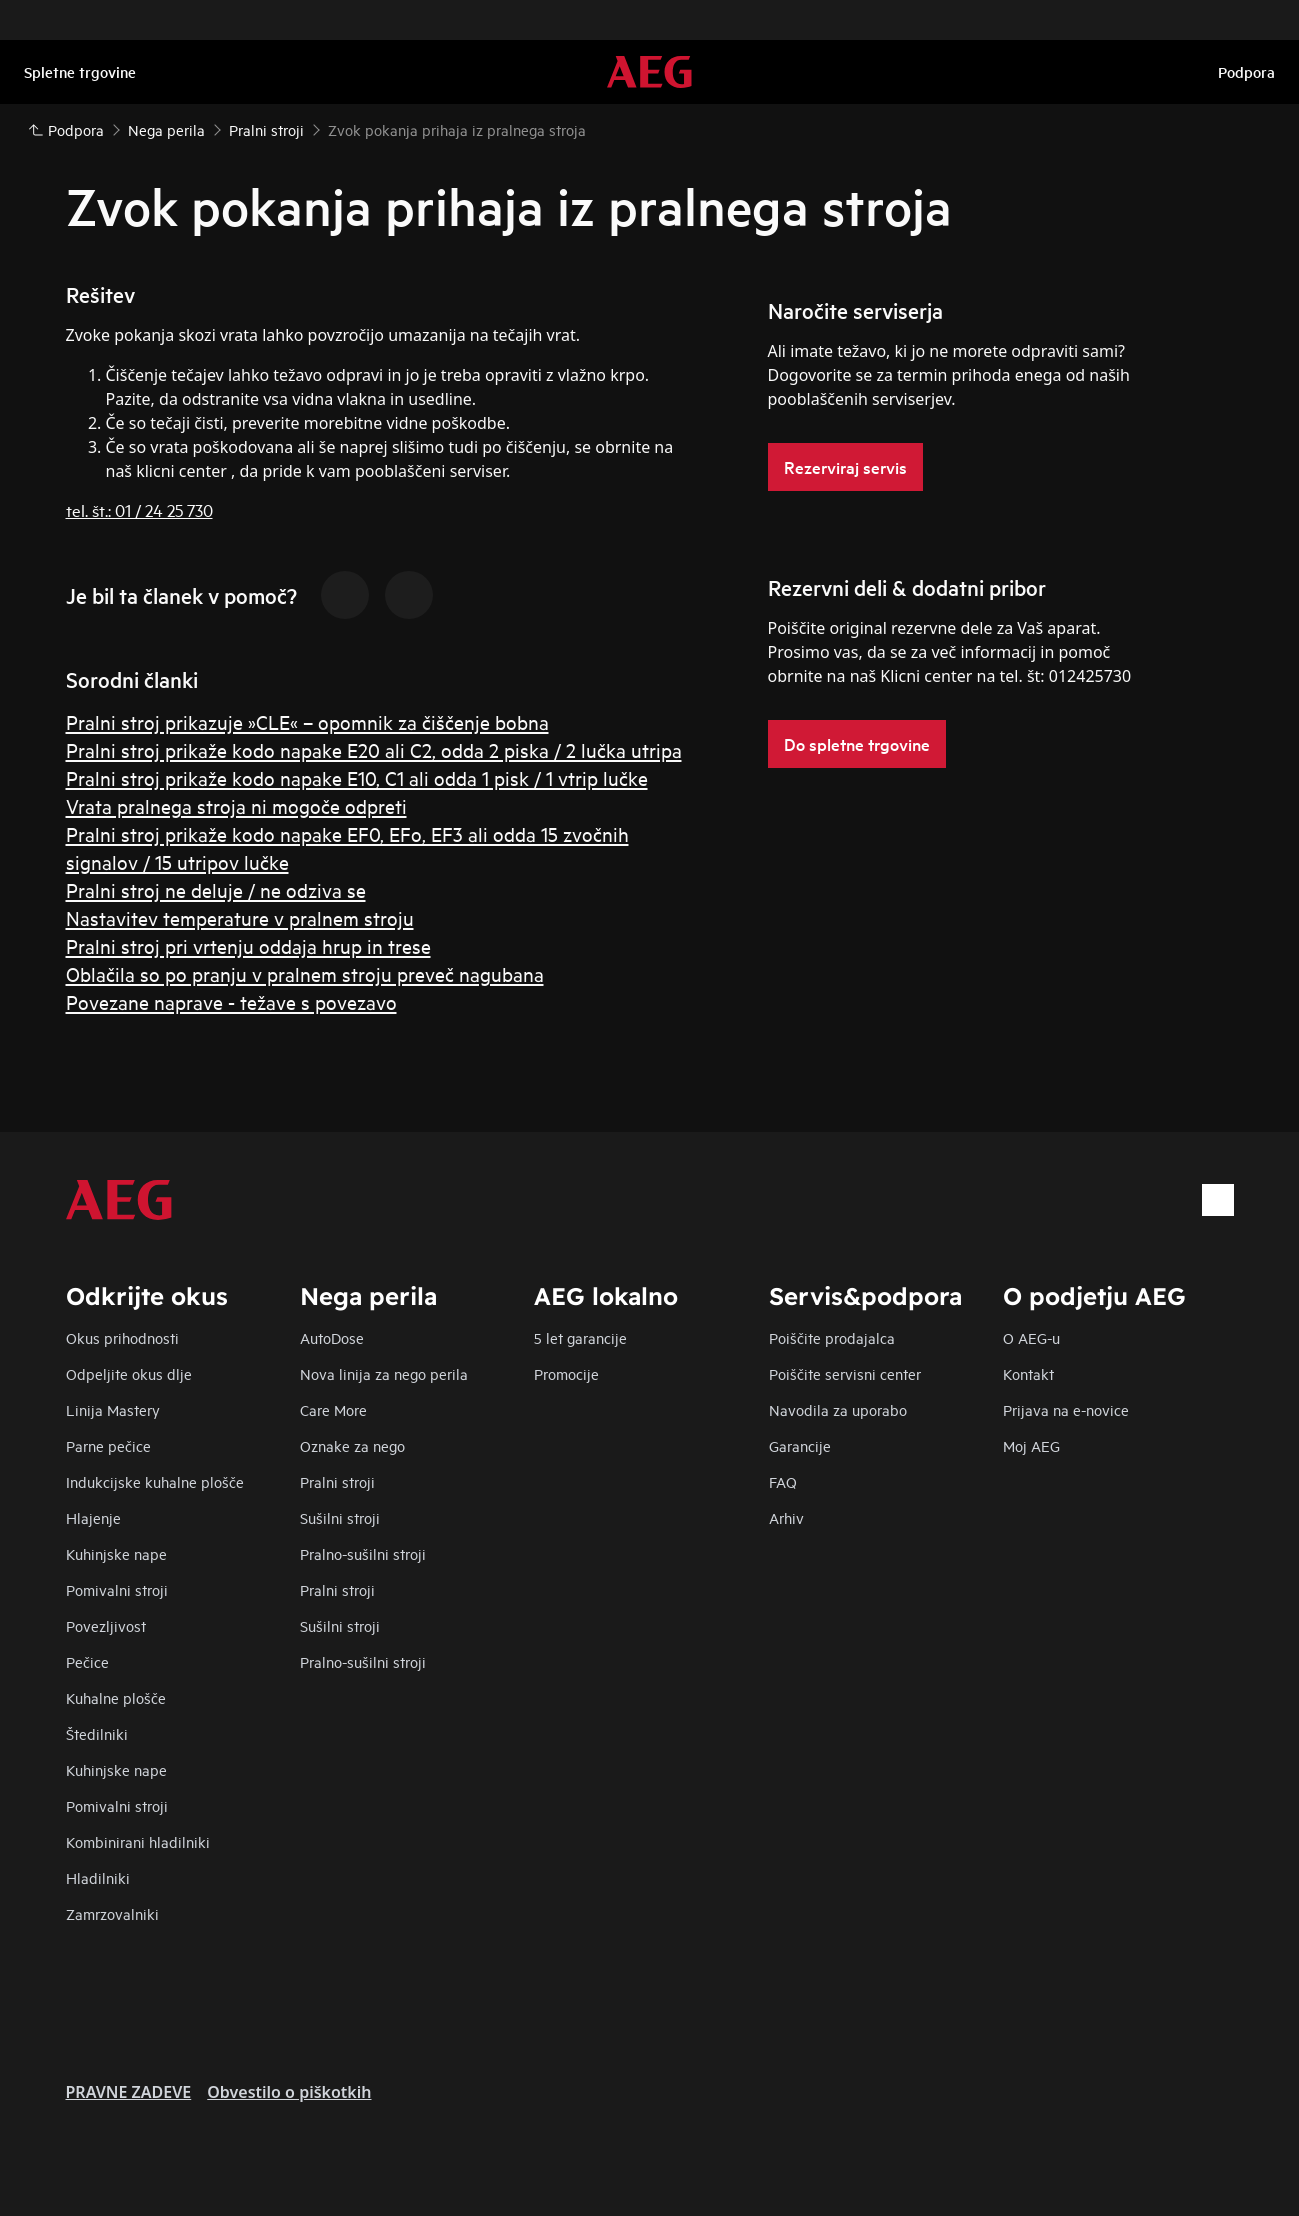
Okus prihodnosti (122, 1337)
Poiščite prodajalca (832, 1337)
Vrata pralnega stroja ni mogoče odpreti (236, 805)
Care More (333, 1409)
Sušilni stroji (340, 1517)
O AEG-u (1031, 1337)
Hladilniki (98, 1877)
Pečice (87, 1661)
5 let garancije (580, 1337)
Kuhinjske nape (116, 1553)
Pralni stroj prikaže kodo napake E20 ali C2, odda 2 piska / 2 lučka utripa (374, 749)
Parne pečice (108, 1445)
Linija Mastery (113, 1409)
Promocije (566, 1373)
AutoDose (332, 1337)
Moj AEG (1031, 1445)
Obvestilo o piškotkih (289, 2092)
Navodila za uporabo (838, 1409)
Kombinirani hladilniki (138, 1841)
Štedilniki (97, 1733)
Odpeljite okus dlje (129, 1373)
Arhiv (786, 1517)
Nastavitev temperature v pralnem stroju (240, 917)
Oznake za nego (352, 1445)
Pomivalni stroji (117, 1589)
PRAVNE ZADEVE (129, 2092)
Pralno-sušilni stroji (363, 1553)
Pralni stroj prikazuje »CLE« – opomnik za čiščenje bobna (307, 721)
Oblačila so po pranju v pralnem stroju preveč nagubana (305, 973)
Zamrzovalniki (112, 1913)
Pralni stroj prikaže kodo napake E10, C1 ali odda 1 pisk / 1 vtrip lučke (357, 777)
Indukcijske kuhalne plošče (155, 1481)
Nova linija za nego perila (384, 1373)
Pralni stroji (337, 1481)
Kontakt (1028, 1373)
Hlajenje (93, 1517)
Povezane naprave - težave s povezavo (231, 1001)
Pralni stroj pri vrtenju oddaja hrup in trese (248, 945)
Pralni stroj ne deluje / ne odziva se (216, 889)
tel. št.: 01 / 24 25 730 (139, 509)
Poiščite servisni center (845, 1373)
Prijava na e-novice (1066, 1409)
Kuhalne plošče (116, 1697)
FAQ (783, 1481)
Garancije (800, 1445)
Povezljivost (106, 1625)
